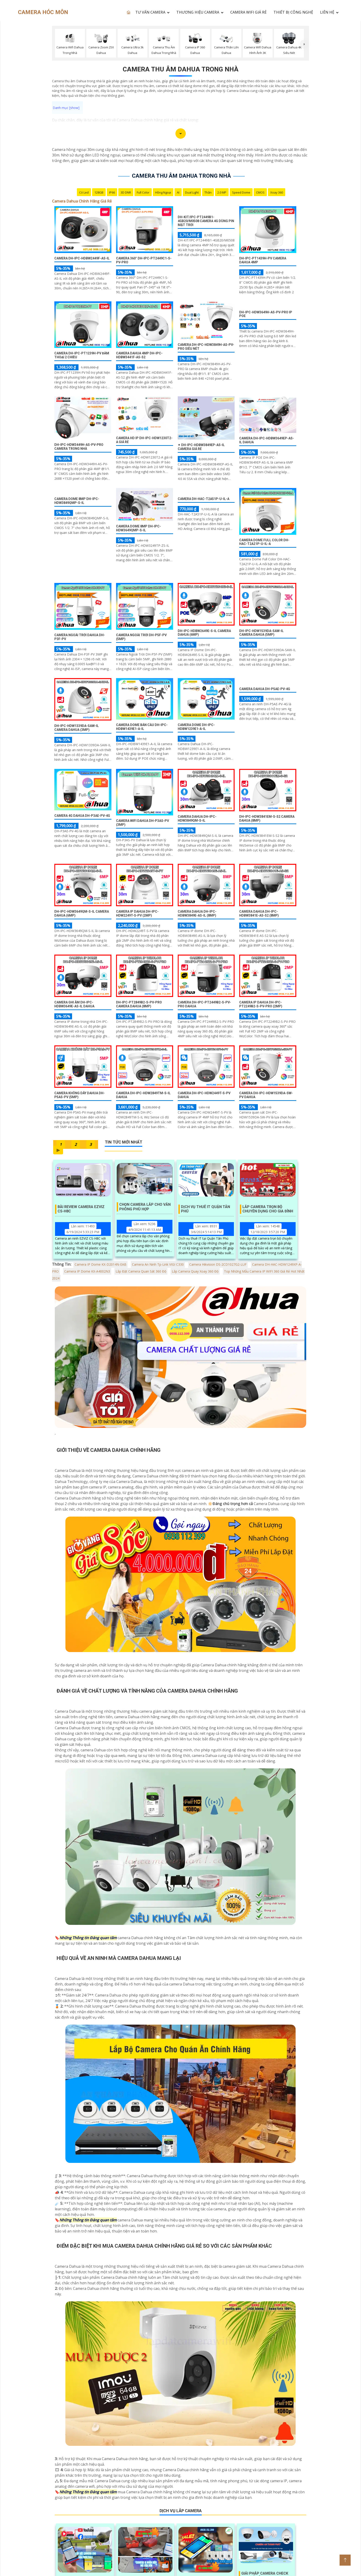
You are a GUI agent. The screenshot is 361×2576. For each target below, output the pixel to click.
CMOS (260, 192)
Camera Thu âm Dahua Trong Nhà (181, 69)
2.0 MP (221, 192)
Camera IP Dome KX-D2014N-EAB (100, 1264)
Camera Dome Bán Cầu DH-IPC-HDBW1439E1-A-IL (142, 727)
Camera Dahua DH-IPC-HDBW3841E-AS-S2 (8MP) (259, 913)
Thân (208, 192)
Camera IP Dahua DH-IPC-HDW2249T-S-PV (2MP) (137, 913)
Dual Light (192, 192)
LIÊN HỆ (327, 12)
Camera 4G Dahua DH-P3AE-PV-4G (82, 815)
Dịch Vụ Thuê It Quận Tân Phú (205, 1209)
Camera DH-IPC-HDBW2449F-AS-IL (82, 258)
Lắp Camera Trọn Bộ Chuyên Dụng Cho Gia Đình (267, 1209)
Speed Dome (241, 192)
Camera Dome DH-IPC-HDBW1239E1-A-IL (196, 727)
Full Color (143, 192)
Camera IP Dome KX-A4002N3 (87, 1271)
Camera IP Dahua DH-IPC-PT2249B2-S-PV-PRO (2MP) (260, 1004)
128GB (98, 192)
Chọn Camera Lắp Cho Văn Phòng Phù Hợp (145, 1206)
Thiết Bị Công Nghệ (293, 12)
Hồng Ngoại (163, 192)
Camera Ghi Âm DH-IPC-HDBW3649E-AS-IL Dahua (74, 1004)
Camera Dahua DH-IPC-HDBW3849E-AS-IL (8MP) (197, 913)
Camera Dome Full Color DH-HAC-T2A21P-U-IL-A (264, 542)
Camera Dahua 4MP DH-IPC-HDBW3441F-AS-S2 (139, 355)
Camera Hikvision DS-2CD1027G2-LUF (218, 1264)
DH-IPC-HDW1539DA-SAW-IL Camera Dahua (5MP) (261, 633)
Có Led (84, 192)
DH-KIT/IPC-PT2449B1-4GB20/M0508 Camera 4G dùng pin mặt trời (206, 221)
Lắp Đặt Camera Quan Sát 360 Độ (141, 1271)
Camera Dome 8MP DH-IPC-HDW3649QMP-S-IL (138, 528)
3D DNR (126, 192)
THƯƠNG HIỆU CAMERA (197, 12)
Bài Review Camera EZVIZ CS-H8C (81, 1209)
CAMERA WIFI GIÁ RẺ (248, 12)
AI (178, 192)
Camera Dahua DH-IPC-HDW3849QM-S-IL (197, 818)
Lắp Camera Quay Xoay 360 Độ (195, 1271)
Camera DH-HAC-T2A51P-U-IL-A (203, 499)
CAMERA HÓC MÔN (43, 12)
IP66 (112, 192)
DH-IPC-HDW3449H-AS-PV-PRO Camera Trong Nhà (78, 446)
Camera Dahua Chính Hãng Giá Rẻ (82, 201)
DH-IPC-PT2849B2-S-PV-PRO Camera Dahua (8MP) (139, 1004)
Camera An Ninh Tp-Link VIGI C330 (158, 1264)
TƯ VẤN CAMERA (150, 12)
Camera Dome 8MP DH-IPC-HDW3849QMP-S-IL (76, 501)
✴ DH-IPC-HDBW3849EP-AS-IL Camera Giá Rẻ (201, 447)
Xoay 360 (276, 192)
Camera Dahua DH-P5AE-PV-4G (264, 689)
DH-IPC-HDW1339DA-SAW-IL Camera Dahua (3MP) (76, 728)
